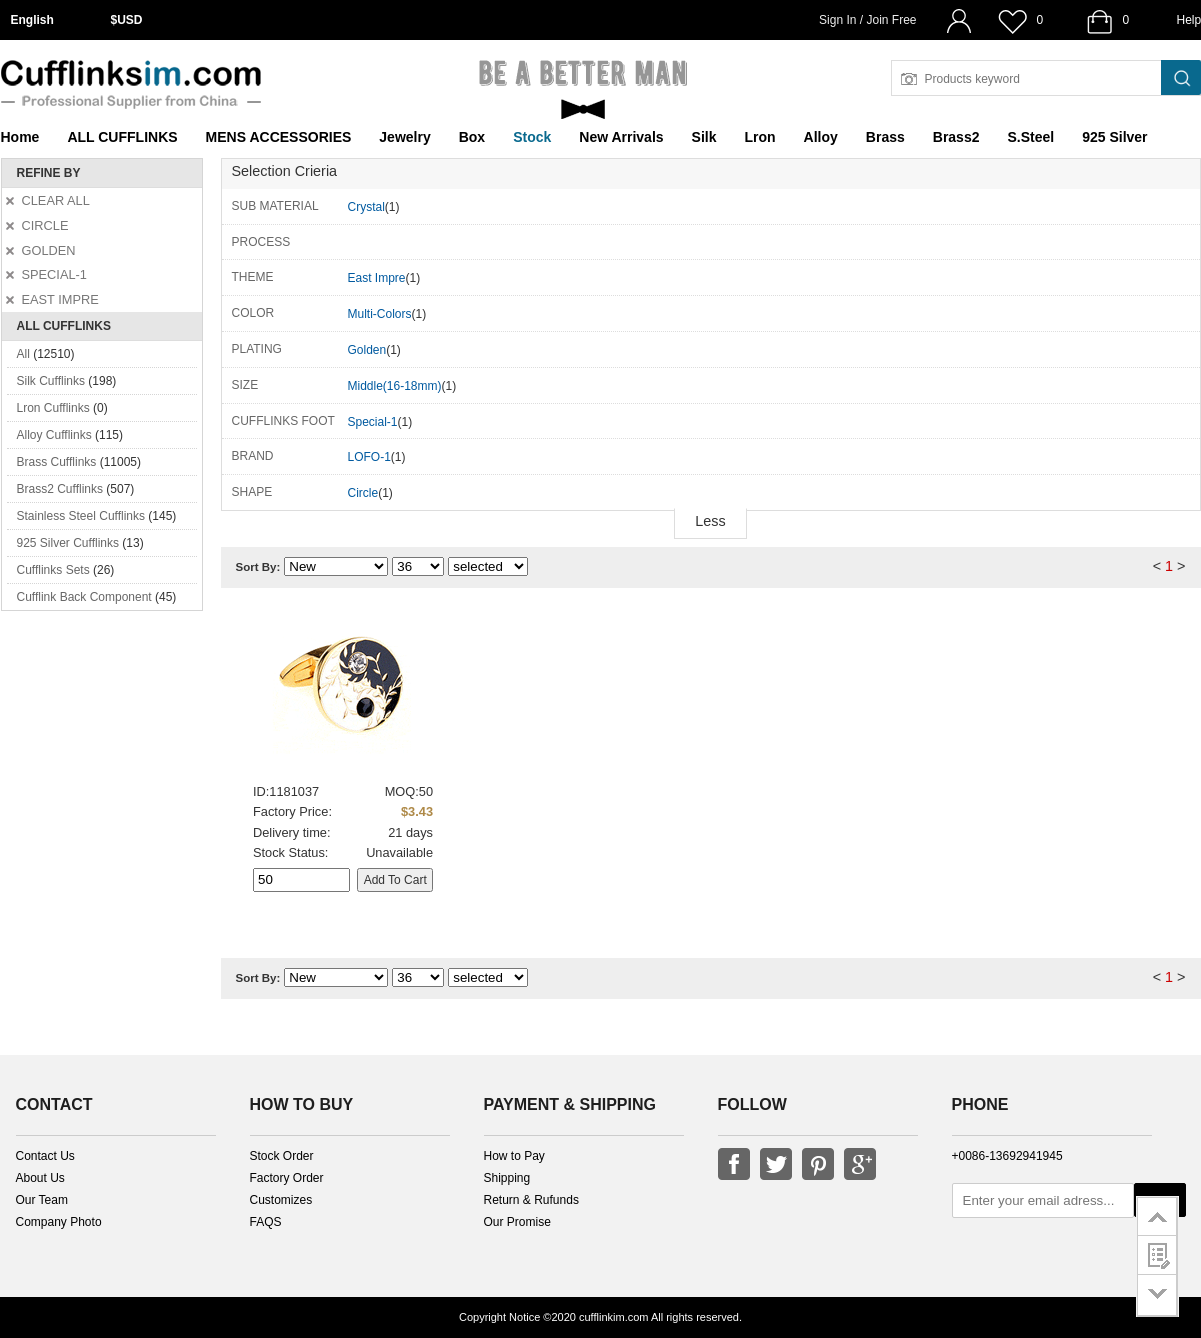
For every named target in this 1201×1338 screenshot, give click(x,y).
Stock (532, 137)
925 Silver (1114, 137)
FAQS (266, 1222)
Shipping (507, 1178)
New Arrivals (621, 137)
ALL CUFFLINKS (122, 137)
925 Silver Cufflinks (68, 543)
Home (20, 137)
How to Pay (514, 1156)
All (23, 354)
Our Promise (517, 1222)
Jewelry (404, 137)
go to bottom (1157, 1295)
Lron (760, 137)
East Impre (377, 278)
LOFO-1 (369, 457)
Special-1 (373, 422)
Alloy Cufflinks (54, 435)
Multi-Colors (380, 314)
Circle (363, 493)
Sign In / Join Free (867, 20)
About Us (40, 1178)
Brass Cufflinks (57, 462)
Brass (885, 137)
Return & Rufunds (531, 1200)
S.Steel (1030, 137)
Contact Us (45, 1156)
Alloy (821, 137)
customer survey (1157, 1255)
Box (472, 137)
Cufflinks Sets (53, 570)
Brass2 (956, 137)
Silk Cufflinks (51, 381)
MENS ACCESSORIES (279, 137)
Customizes (281, 1200)
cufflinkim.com (613, 1317)
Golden (367, 350)
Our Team (42, 1200)
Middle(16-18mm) (395, 386)
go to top (1157, 1216)
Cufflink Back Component (84, 597)
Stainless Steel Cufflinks (81, 516)
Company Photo (59, 1222)
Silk (704, 137)
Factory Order (287, 1178)
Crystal (366, 207)
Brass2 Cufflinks (60, 489)
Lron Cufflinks (53, 408)
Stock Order (282, 1156)
